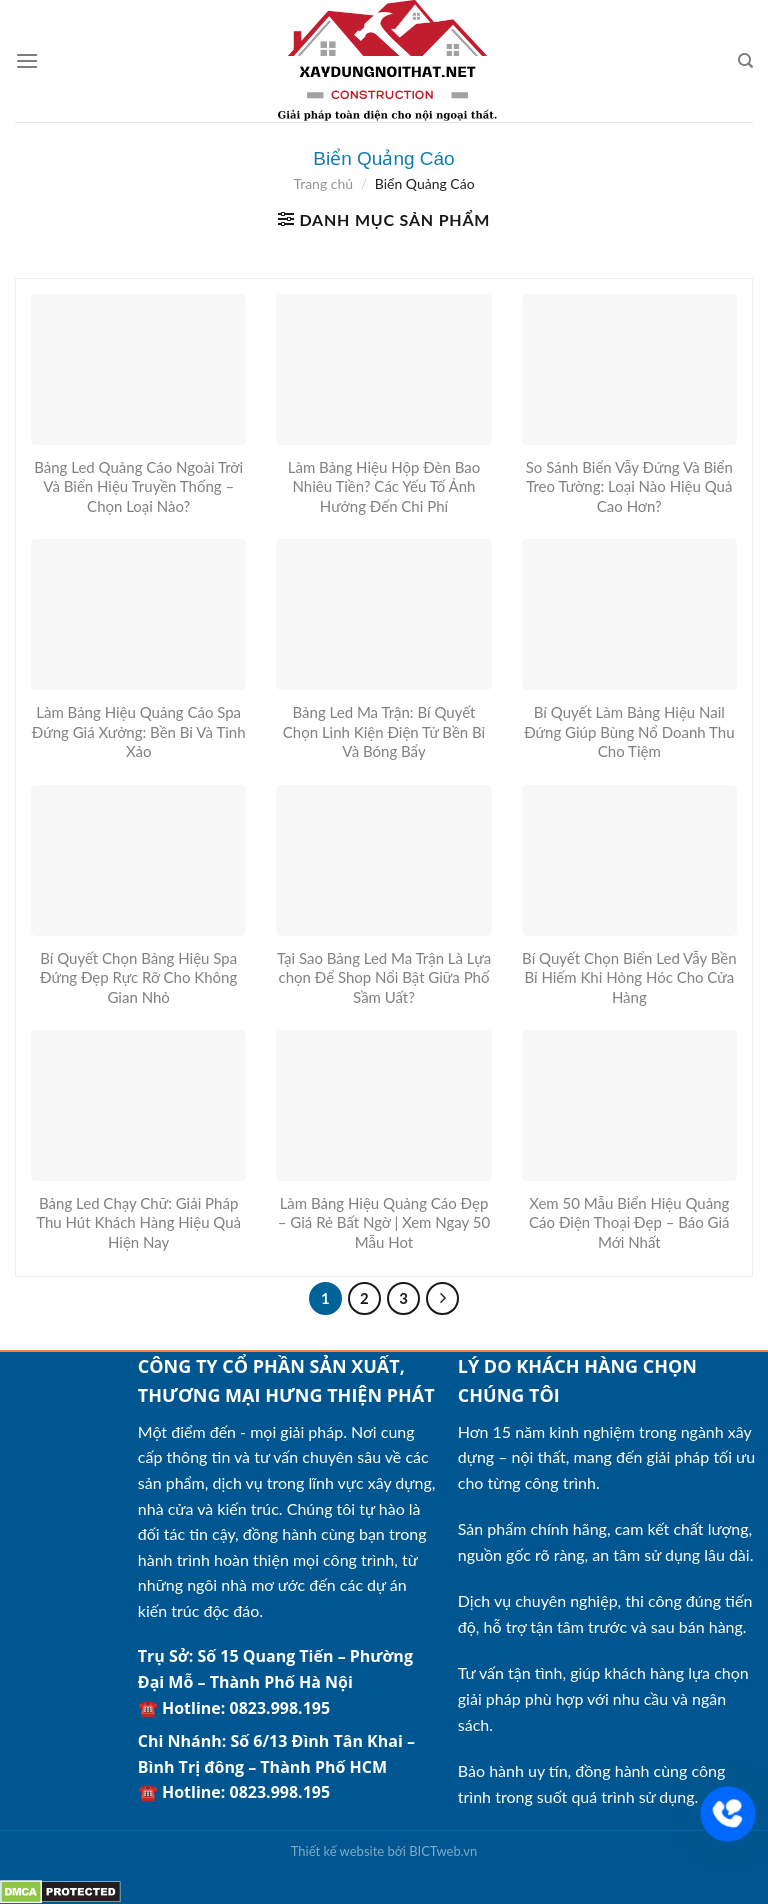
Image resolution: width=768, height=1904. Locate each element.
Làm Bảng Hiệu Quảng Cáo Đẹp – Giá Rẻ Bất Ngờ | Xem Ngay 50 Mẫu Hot (384, 1222)
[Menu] (27, 60)
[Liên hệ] (728, 1814)
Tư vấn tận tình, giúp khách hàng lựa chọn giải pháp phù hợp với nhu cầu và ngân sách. (603, 1698)
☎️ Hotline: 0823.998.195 (234, 1708)
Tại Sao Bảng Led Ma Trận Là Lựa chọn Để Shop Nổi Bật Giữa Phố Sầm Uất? (384, 977)
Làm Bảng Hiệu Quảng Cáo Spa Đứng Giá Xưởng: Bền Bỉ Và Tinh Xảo (139, 731)
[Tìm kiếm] (745, 61)
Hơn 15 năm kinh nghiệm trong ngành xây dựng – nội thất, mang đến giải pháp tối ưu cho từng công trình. (606, 1457)
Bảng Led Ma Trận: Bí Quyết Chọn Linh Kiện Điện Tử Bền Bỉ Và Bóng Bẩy (384, 731)
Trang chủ (323, 183)
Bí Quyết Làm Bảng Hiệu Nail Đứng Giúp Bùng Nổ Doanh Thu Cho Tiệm (629, 731)
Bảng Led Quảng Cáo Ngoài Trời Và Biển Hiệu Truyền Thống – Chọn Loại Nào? (138, 486)
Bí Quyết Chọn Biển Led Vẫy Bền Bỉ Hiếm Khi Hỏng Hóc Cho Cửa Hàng (629, 977)
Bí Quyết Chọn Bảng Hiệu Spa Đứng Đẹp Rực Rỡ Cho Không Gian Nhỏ (138, 977)
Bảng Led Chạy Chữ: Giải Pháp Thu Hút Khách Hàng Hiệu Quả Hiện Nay (138, 1222)
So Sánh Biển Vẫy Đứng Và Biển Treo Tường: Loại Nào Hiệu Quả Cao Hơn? (629, 486)
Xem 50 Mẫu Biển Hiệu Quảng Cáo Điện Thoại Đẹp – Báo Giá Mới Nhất (629, 1222)
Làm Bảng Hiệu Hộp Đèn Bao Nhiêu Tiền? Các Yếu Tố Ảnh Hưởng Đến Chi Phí (384, 486)
